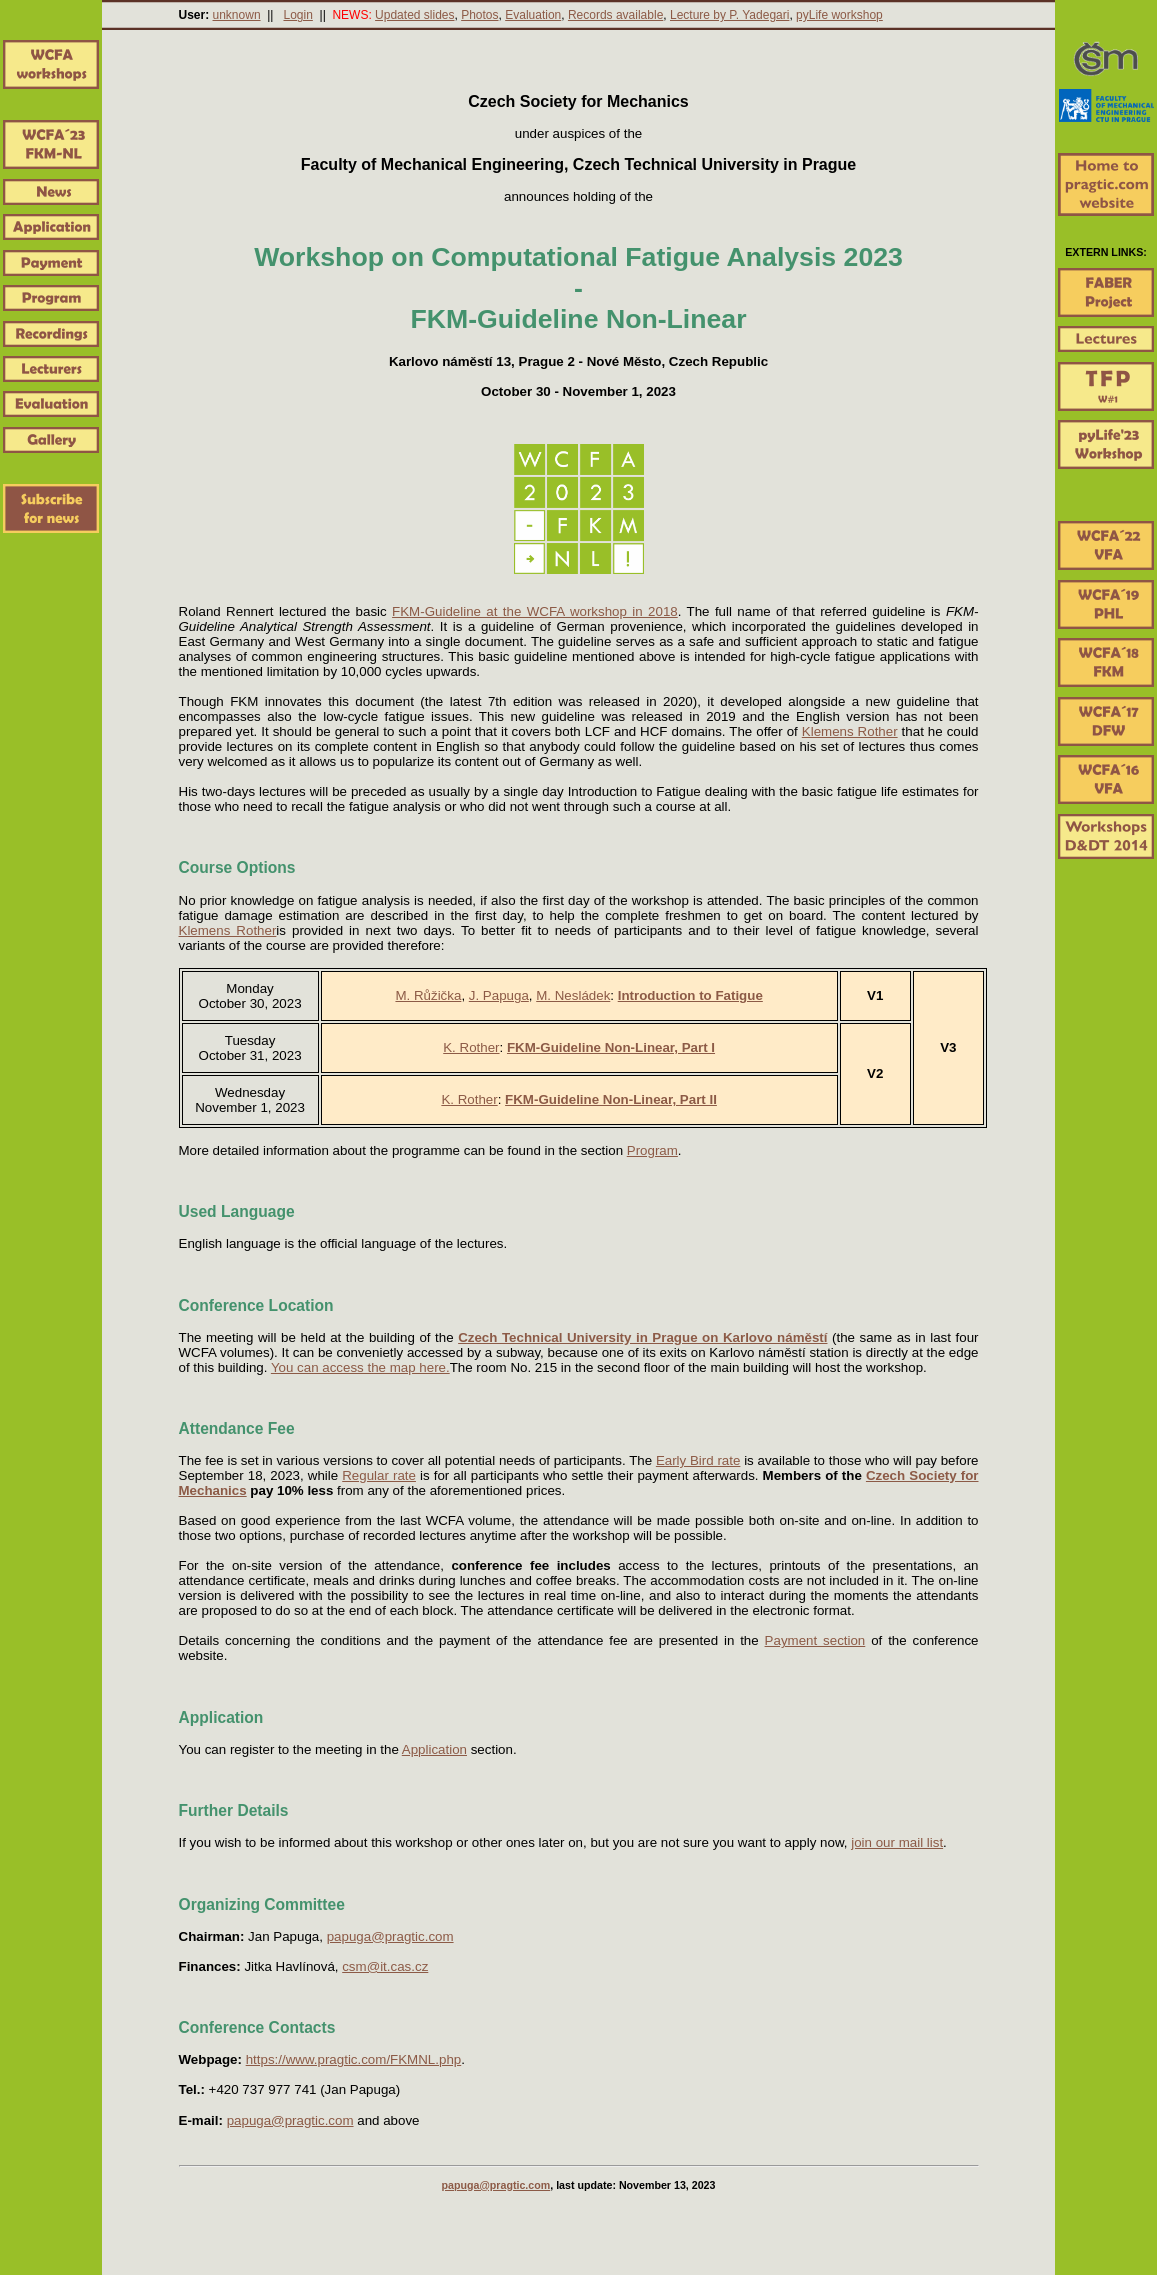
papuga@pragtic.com (390, 1936)
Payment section (815, 1640)
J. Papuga (499, 995)
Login (297, 15)
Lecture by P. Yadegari (729, 15)
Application (434, 1749)
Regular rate (379, 1475)
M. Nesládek (573, 995)
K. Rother (471, 1047)
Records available (615, 15)
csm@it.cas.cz (385, 1966)
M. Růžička (428, 995)
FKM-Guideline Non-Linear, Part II (611, 1099)
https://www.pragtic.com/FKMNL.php (354, 2059)
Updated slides (414, 15)
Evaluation (533, 15)
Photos (479, 15)
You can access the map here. (360, 1367)
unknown (237, 15)
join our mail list (897, 1842)
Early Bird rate (698, 1460)
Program (652, 1150)
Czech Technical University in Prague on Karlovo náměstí (642, 1337)
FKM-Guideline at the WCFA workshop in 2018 (535, 611)
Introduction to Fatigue (690, 995)
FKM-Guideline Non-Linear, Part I (611, 1047)
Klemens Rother (850, 731)
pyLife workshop (839, 15)
